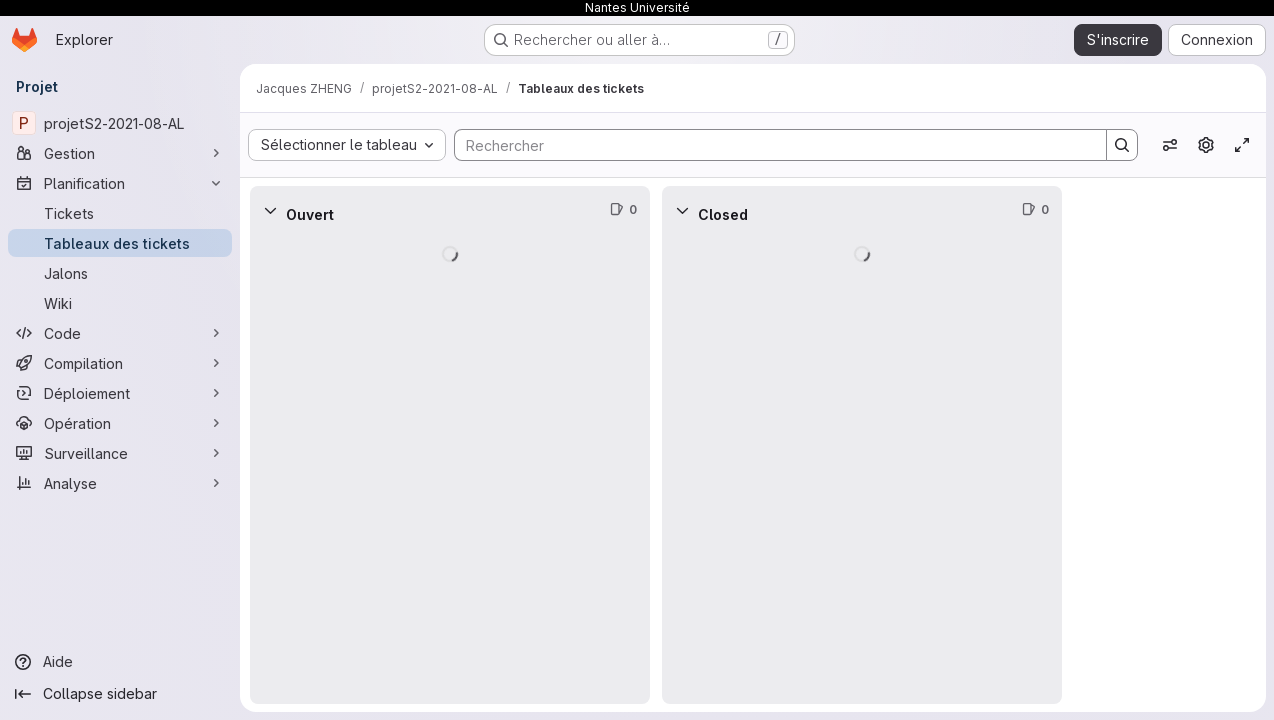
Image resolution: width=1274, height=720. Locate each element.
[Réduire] (270, 210)
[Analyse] (120, 483)
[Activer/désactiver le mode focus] (1242, 145)
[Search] (770, 145)
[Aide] (120, 662)
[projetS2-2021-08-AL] (120, 123)
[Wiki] (120, 303)
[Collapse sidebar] (120, 694)
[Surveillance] (120, 453)
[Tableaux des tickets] (120, 243)
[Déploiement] (120, 393)
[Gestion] (120, 153)
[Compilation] (120, 363)
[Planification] (120, 183)
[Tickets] (120, 213)
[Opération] (120, 423)
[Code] (120, 333)
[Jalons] (120, 273)
